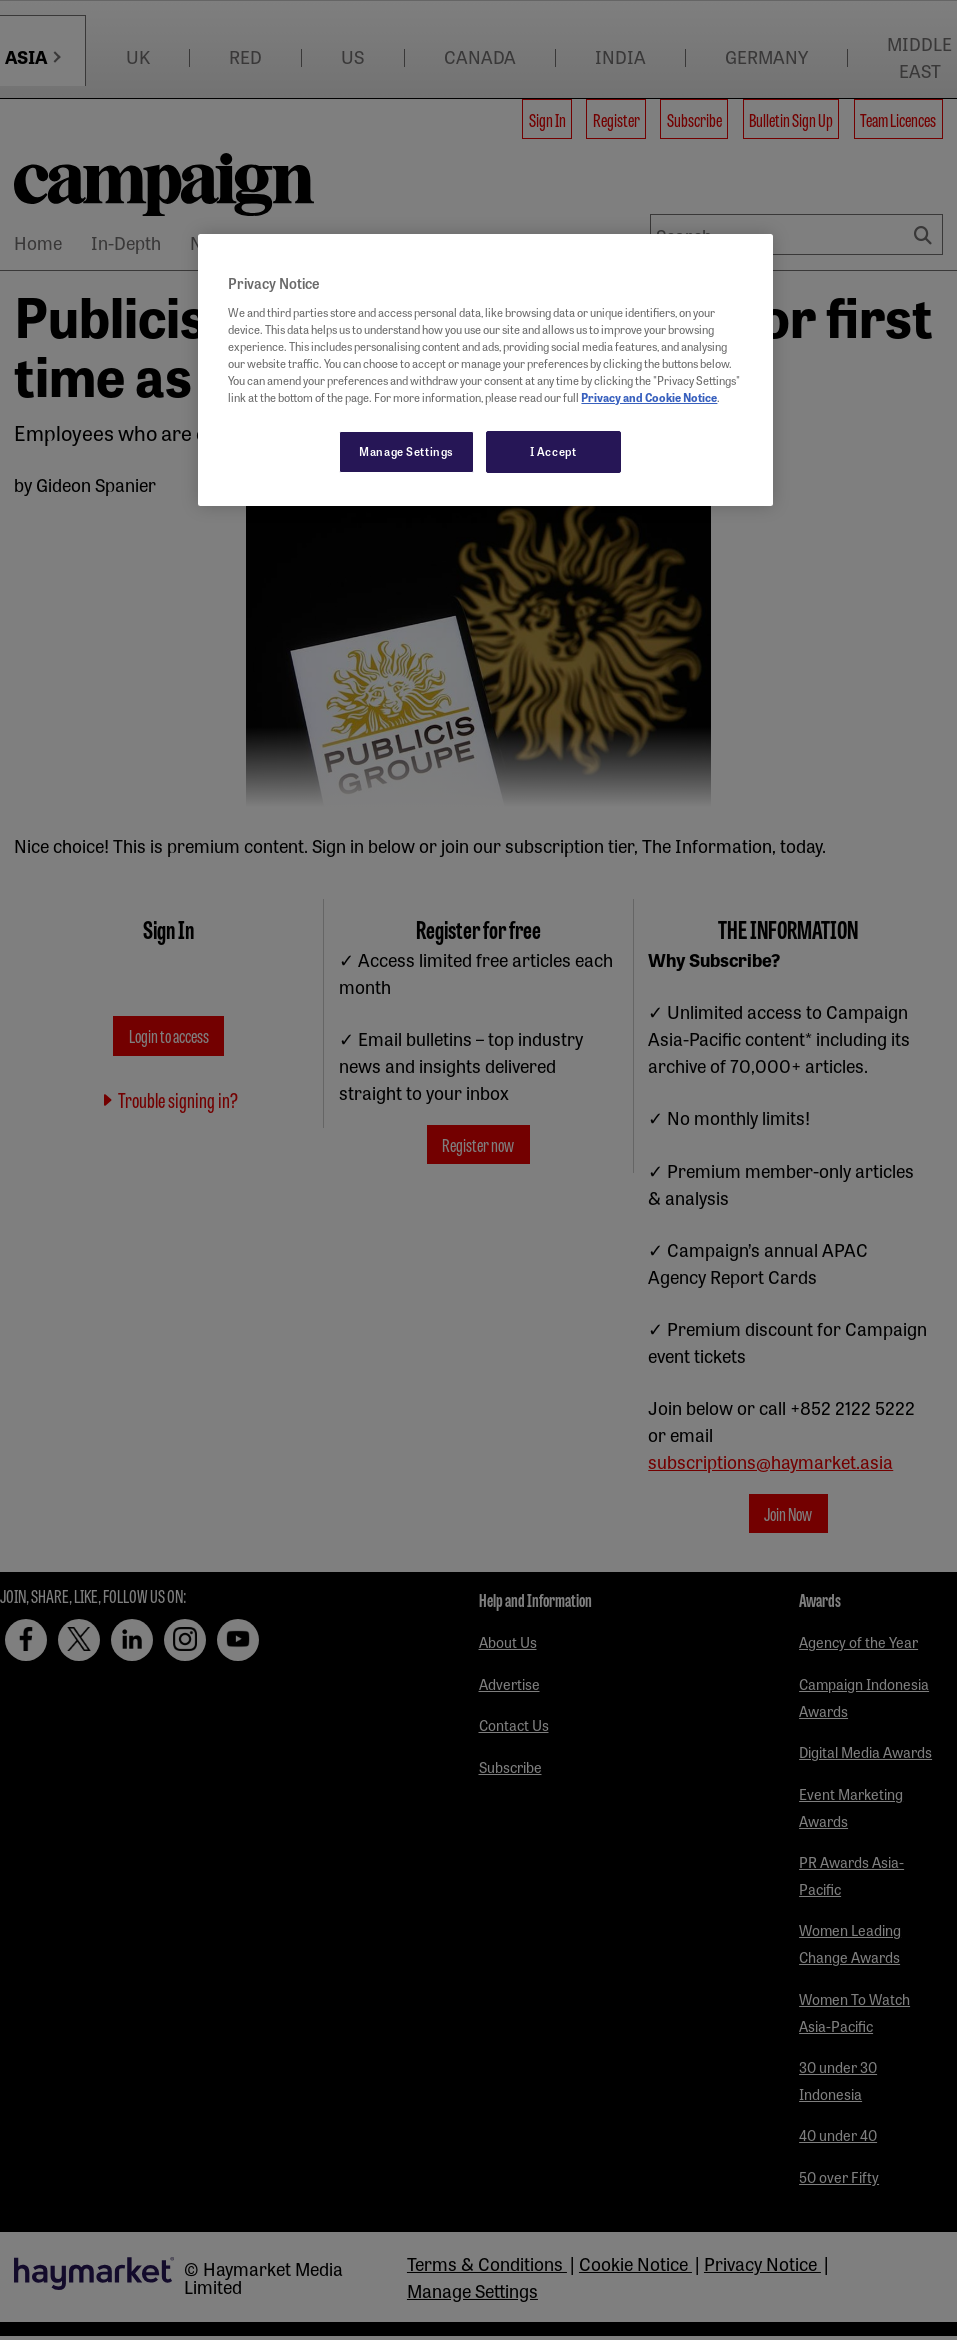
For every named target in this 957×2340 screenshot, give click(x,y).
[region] (485, 370)
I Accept (553, 451)
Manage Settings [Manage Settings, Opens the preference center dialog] (406, 451)
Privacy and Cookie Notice (649, 397)
